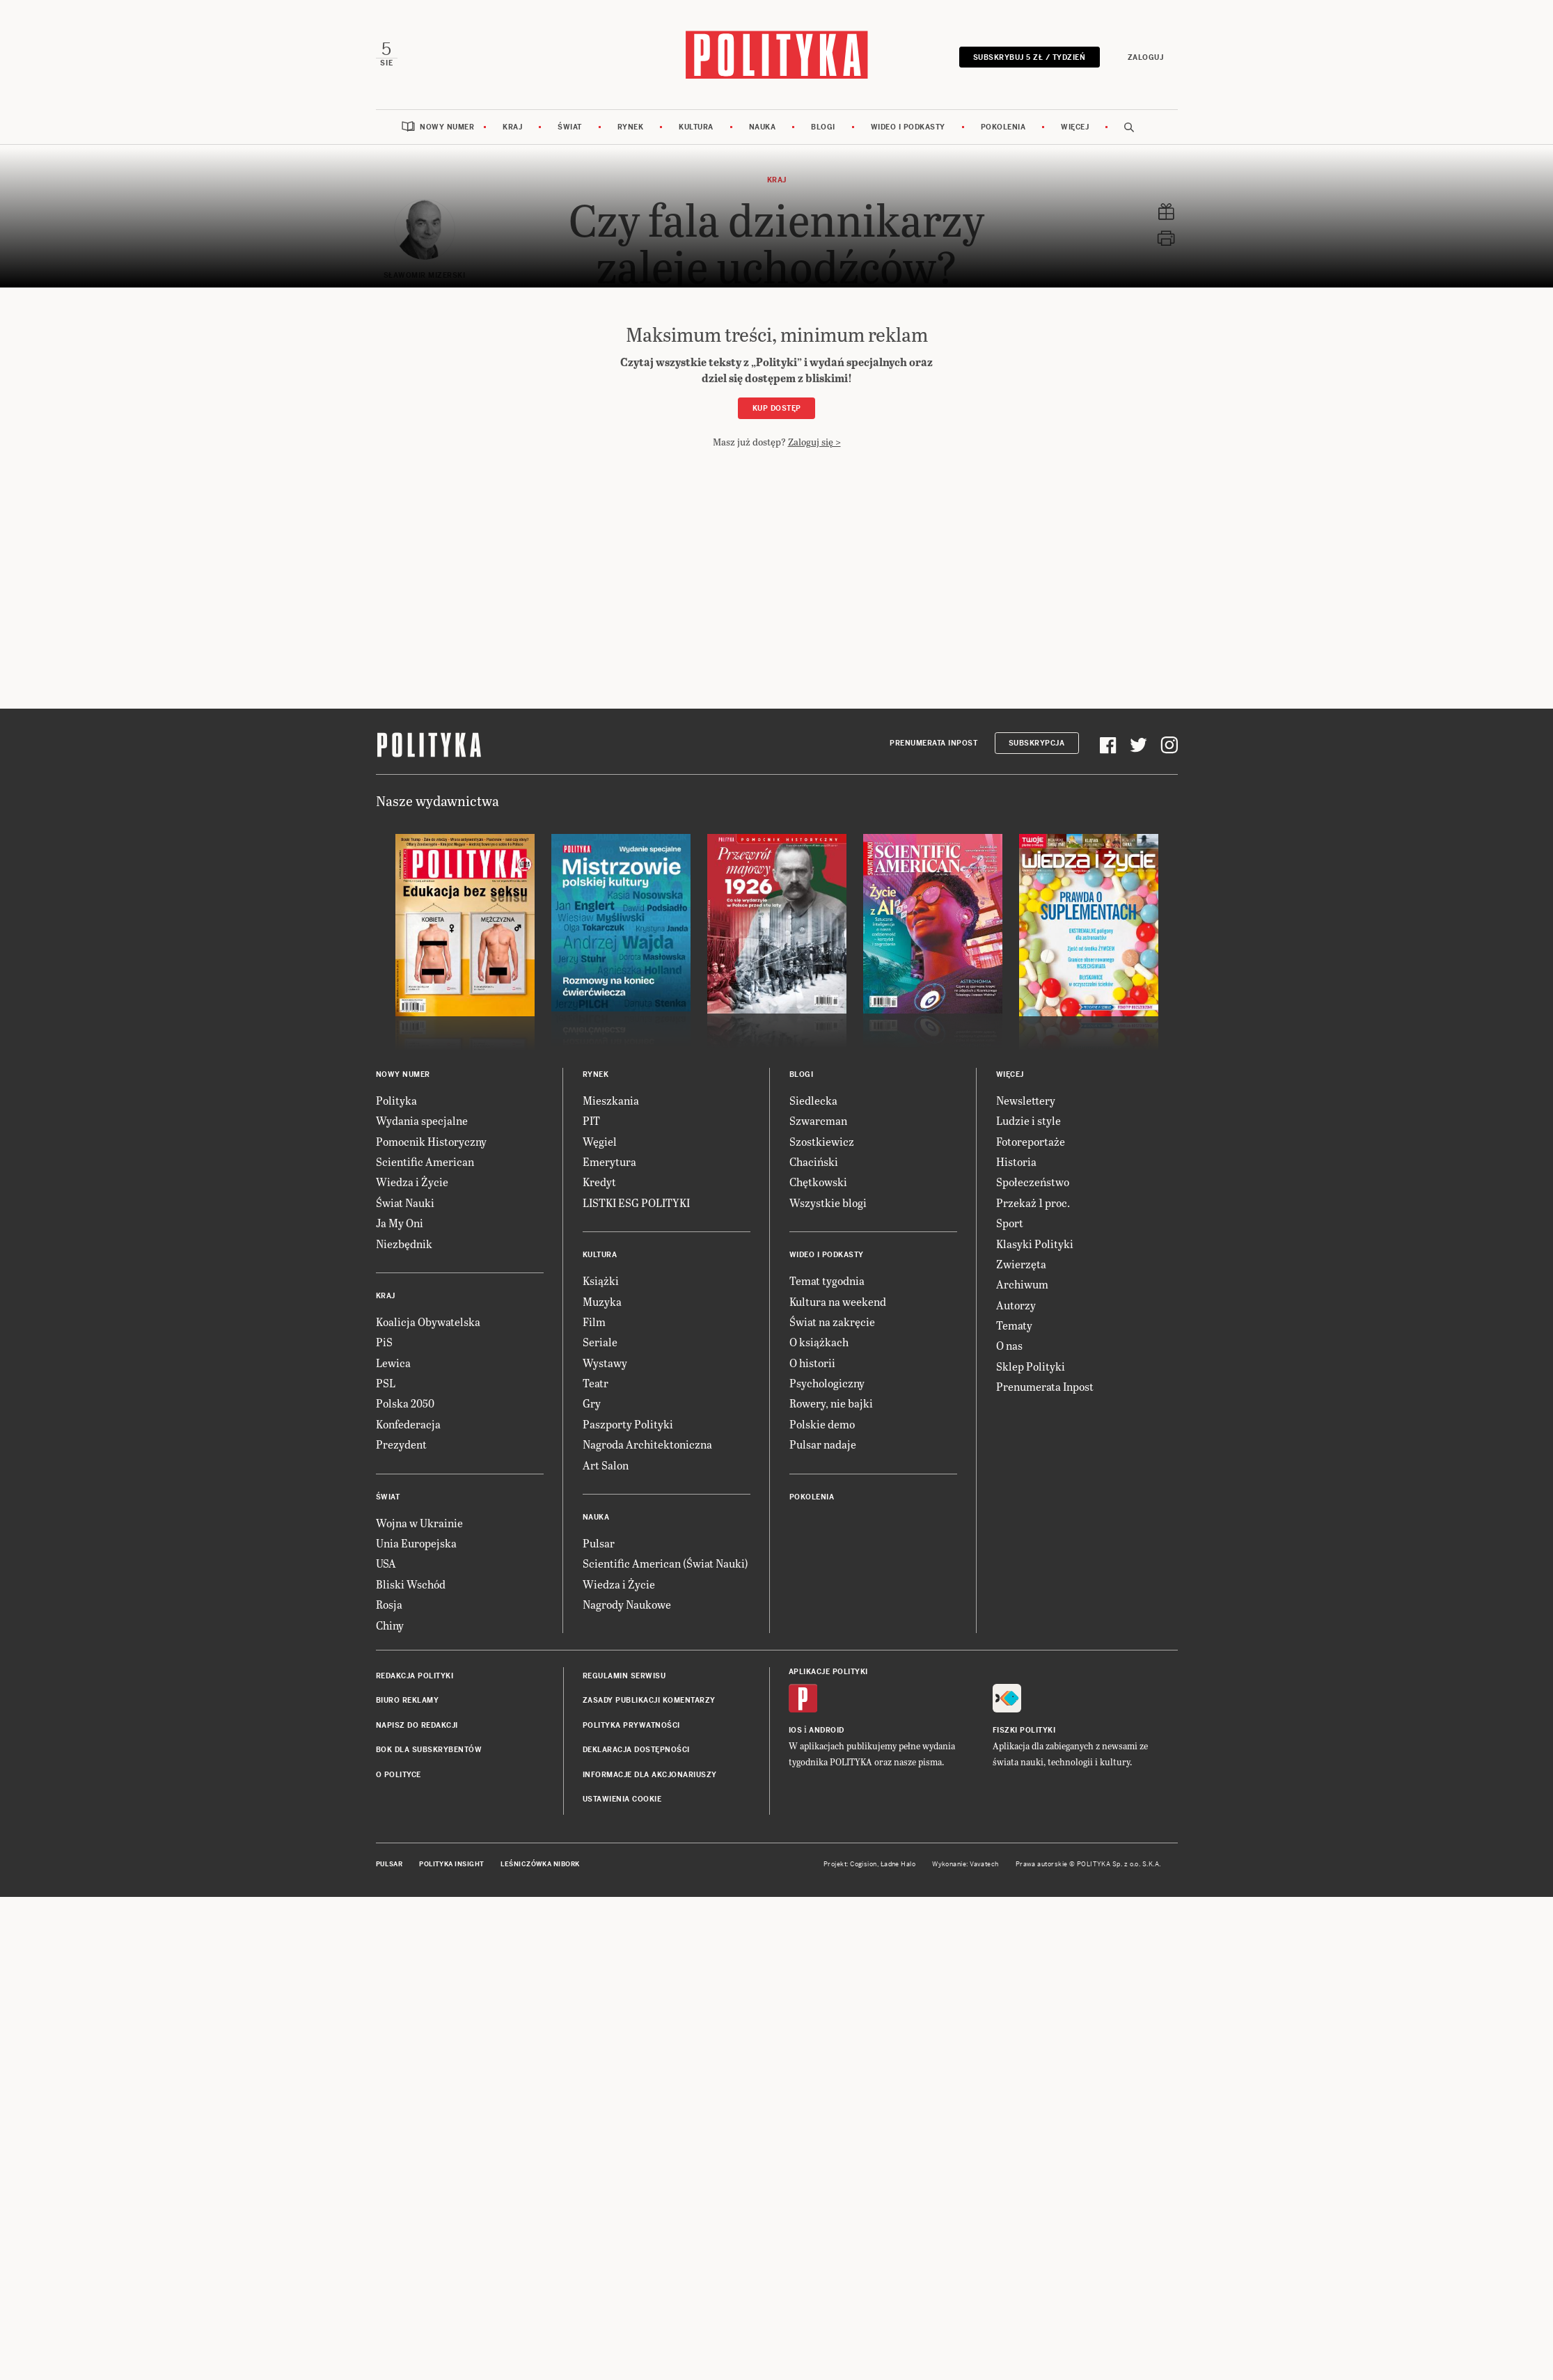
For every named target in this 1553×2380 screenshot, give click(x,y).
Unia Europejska (416, 1543)
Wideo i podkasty (908, 127)
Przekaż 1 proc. (1033, 1203)
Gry (592, 1403)
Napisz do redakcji (417, 1725)
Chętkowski (818, 1182)
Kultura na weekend (837, 1301)
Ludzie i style (1028, 1120)
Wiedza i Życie (412, 1182)
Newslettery (1025, 1100)
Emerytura (609, 1161)
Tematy (1014, 1325)
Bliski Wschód (411, 1584)
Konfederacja (408, 1424)
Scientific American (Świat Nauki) (665, 1563)
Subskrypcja (1037, 743)
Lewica (393, 1363)
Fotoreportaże (1030, 1141)
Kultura (696, 127)
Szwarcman (818, 1120)
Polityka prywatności (631, 1725)
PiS (384, 1342)
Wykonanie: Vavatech (965, 1864)
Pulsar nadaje (822, 1444)
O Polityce (398, 1774)
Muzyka (602, 1301)
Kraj (512, 127)
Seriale (600, 1342)
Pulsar (599, 1543)
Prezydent (401, 1444)
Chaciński (813, 1161)
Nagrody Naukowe (627, 1604)
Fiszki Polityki (1024, 1730)
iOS (796, 1730)
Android (826, 1730)
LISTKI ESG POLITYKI (636, 1203)
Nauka (762, 127)
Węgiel (600, 1141)
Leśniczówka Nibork (539, 1864)
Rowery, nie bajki (831, 1403)
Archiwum (1022, 1284)
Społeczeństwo (1032, 1182)
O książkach (819, 1342)
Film (594, 1322)
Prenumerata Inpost (933, 743)
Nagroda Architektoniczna (647, 1444)
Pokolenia (1003, 127)
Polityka (396, 1100)
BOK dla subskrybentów (429, 1749)
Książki (601, 1280)
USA (386, 1563)
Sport (1009, 1223)
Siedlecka (813, 1100)
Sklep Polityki (1030, 1366)
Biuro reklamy (407, 1700)
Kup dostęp (776, 408)
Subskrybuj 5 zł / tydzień (1029, 57)
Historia (1016, 1161)
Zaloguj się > (814, 441)
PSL (385, 1383)
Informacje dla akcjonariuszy (650, 1774)
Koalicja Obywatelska (428, 1322)
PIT (591, 1120)
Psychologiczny (827, 1383)
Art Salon (606, 1465)
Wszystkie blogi (828, 1203)
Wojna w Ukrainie (419, 1523)
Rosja (389, 1604)
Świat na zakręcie (832, 1322)
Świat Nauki (405, 1203)
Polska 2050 (405, 1403)
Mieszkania (611, 1100)
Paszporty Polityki (628, 1424)
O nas (1009, 1345)
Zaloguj (1146, 57)
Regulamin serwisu (624, 1675)
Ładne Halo (898, 1864)
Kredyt (599, 1182)
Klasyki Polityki (1034, 1244)
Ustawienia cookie (622, 1799)
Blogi (823, 127)
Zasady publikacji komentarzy (649, 1700)
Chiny (390, 1625)
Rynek (630, 127)
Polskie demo (822, 1424)
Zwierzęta (1021, 1264)
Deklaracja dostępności (636, 1749)
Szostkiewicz (821, 1141)
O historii (812, 1363)
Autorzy (1016, 1305)
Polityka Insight (451, 1864)
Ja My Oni (399, 1223)
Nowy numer (447, 127)
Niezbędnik (404, 1244)
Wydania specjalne (422, 1120)
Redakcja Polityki (415, 1675)
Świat (570, 127)
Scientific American (425, 1161)
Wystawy (605, 1363)
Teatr (595, 1383)
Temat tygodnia (827, 1280)
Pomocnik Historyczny (431, 1141)
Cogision (863, 1864)
